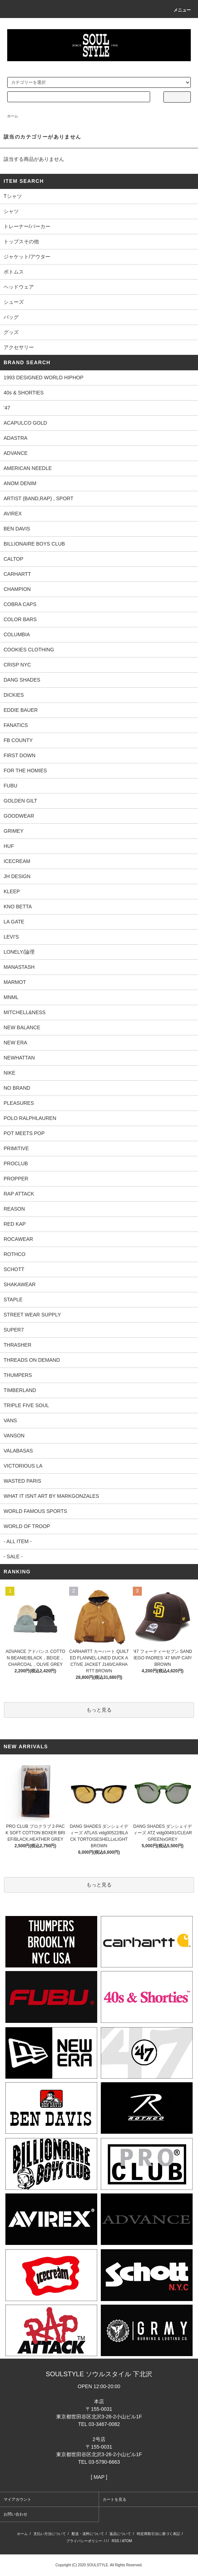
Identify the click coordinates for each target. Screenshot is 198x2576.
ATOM (127, 2541)
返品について (120, 2534)
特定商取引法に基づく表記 (158, 2534)
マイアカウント (17, 2499)
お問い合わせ (15, 2514)
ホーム (12, 116)
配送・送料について (88, 2534)
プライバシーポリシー (84, 2541)
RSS (115, 2541)
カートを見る (114, 2499)
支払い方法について (49, 2534)
